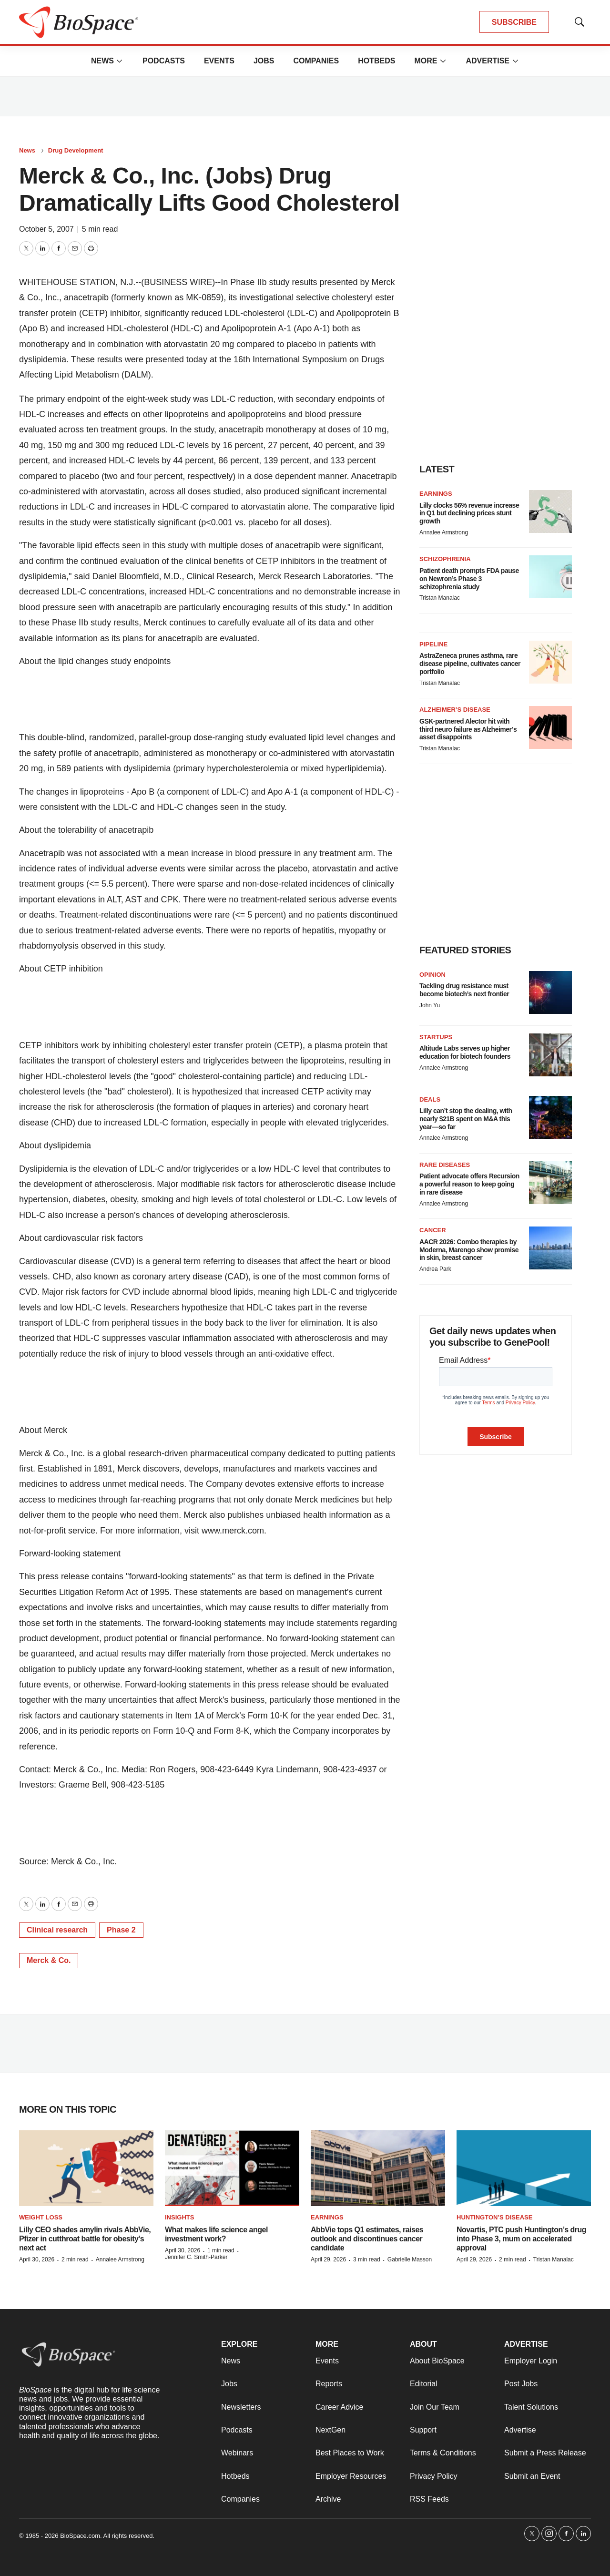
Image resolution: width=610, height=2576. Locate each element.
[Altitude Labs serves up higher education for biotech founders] (550, 1054)
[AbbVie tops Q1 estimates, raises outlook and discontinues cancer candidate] (378, 2168)
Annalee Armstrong (443, 532)
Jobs (264, 61)
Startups (435, 1037)
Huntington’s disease (494, 2217)
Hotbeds (376, 61)
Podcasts (163, 61)
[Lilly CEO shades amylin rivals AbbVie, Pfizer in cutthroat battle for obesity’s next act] (86, 2168)
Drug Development (75, 150)
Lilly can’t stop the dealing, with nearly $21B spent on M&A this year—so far (465, 1119)
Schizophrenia (445, 558)
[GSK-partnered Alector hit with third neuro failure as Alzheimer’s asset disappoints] (550, 727)
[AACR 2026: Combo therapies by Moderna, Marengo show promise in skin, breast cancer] (550, 1248)
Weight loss (40, 2217)
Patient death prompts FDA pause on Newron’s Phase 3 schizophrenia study (469, 579)
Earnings (435, 493)
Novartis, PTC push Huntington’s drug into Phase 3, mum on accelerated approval (521, 2239)
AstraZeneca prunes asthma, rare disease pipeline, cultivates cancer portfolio (469, 663)
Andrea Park (435, 1269)
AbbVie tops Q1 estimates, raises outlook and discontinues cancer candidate (367, 2239)
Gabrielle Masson (409, 2259)
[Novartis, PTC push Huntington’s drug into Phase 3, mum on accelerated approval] (524, 2168)
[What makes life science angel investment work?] (232, 2168)
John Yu (429, 1005)
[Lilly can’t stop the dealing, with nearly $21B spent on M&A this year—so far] (550, 1117)
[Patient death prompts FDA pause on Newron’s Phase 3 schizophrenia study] (550, 576)
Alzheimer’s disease (454, 709)
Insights (179, 2217)
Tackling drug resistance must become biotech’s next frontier (464, 990)
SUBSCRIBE (514, 22)
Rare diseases (444, 1164)
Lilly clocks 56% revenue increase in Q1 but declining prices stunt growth (469, 513)
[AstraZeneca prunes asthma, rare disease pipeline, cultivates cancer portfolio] (550, 662)
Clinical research (57, 1930)
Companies (316, 61)
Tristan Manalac (439, 597)
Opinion (432, 974)
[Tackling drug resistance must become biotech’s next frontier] (550, 992)
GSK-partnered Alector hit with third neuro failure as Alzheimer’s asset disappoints (468, 729)
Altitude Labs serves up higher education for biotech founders (464, 1052)
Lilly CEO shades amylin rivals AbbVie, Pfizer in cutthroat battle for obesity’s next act (85, 2239)
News (102, 61)
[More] (119, 61)
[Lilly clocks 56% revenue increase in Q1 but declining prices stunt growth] (550, 511)
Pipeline (433, 644)
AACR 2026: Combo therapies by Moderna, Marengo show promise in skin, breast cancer (468, 1250)
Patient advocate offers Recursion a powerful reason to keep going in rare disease (469, 1184)
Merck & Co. (49, 1960)
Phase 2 (121, 1930)
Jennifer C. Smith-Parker (196, 2257)
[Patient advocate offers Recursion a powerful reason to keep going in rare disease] (550, 1182)
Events (219, 61)
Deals (429, 1099)
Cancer (432, 1230)
